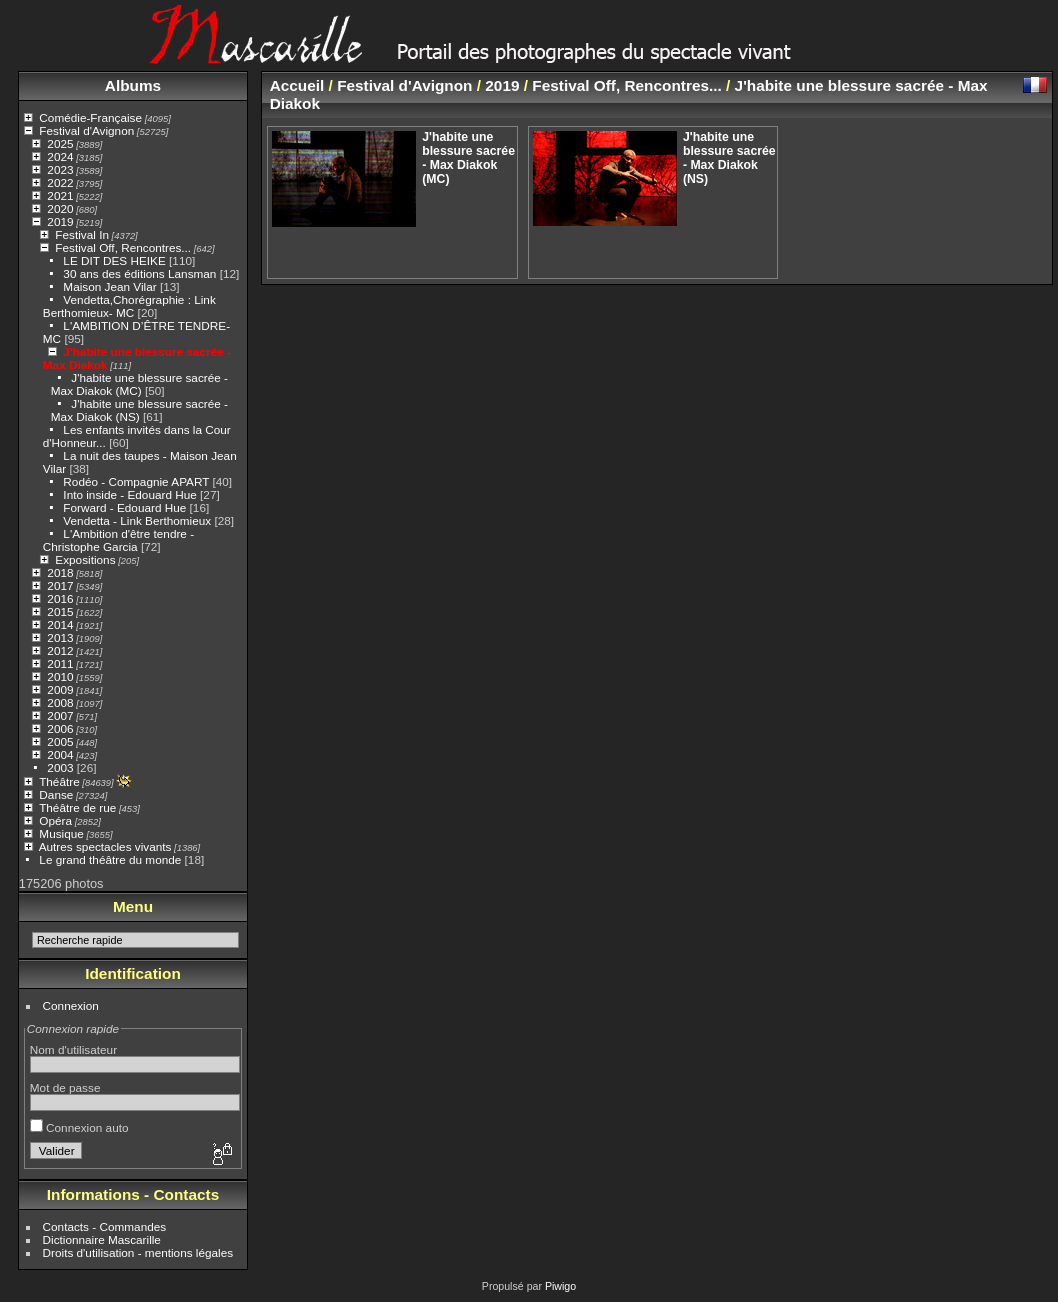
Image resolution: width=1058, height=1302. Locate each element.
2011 (60, 663)
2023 (60, 169)
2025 (60, 143)
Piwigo (560, 1286)
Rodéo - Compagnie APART (136, 481)
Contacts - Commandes (105, 1226)
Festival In (82, 234)
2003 (60, 767)
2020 (60, 208)
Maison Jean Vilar (109, 286)
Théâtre (59, 781)
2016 (60, 598)
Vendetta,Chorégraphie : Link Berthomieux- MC (129, 306)
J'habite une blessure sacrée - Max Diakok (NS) (729, 158)
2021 (60, 195)
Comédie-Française (90, 117)
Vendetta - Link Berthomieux (137, 520)
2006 (60, 728)
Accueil (297, 85)
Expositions (85, 559)
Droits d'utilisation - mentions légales (138, 1252)
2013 (60, 637)
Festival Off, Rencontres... (123, 247)
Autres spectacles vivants (105, 846)
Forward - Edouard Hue (126, 507)
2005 (60, 741)
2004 (60, 754)
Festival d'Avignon (86, 130)
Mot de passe (65, 1087)
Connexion (71, 1005)
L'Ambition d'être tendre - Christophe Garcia (118, 540)
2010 (60, 676)
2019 (60, 221)
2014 (60, 624)
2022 (60, 182)
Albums (133, 85)
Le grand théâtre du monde (110, 859)
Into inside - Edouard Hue (129, 494)
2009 (60, 689)
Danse (56, 794)
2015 (60, 611)
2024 (60, 156)
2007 (60, 715)
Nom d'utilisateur (73, 1049)
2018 (60, 572)
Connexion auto (79, 1127)
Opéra (55, 820)
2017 (60, 585)
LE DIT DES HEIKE (114, 260)
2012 (60, 650)
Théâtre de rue (77, 807)
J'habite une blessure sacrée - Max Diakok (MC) (139, 384)
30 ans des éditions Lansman (139, 273)
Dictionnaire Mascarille (102, 1239)
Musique (61, 833)
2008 (60, 702)
